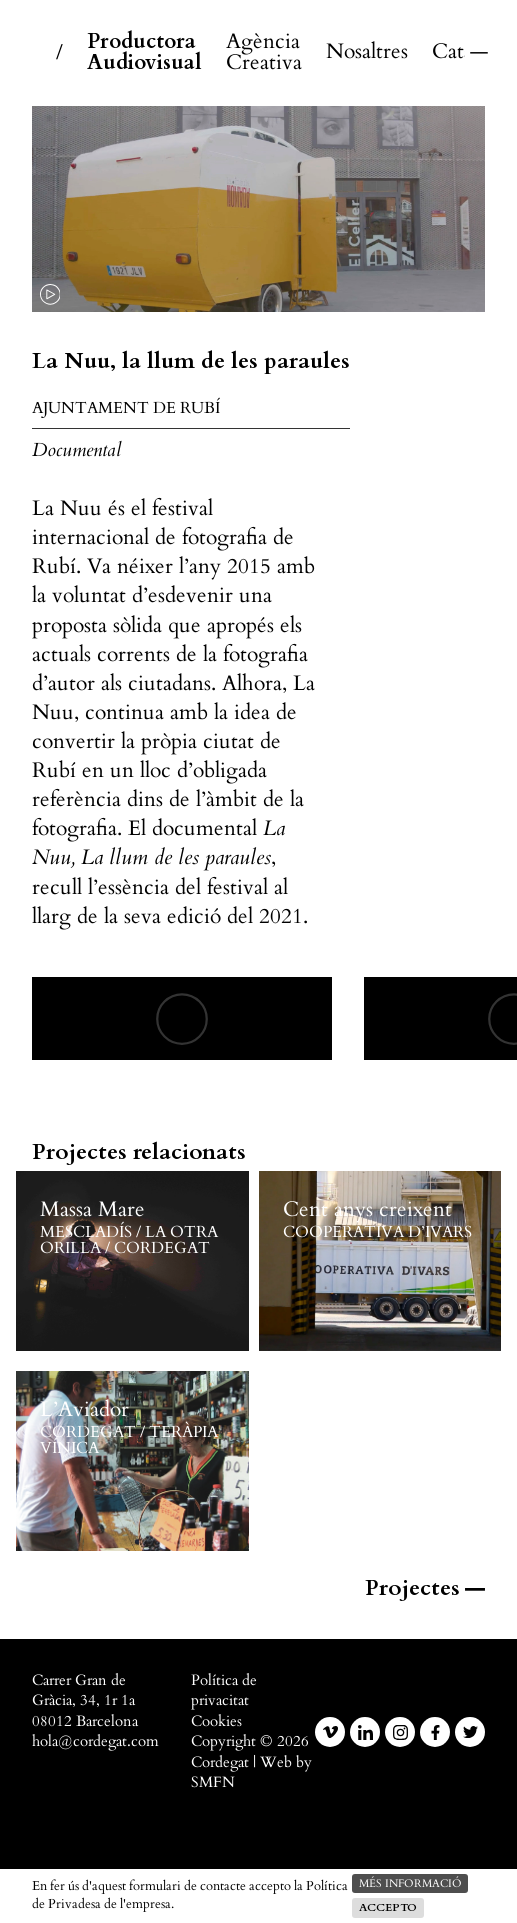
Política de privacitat (224, 1690)
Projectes (425, 1588)
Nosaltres (367, 52)
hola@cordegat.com (95, 1741)
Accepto (388, 1907)
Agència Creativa (264, 53)
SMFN (213, 1782)
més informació (410, 1883)
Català (448, 52)
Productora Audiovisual (144, 53)
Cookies (216, 1721)
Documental (76, 450)
